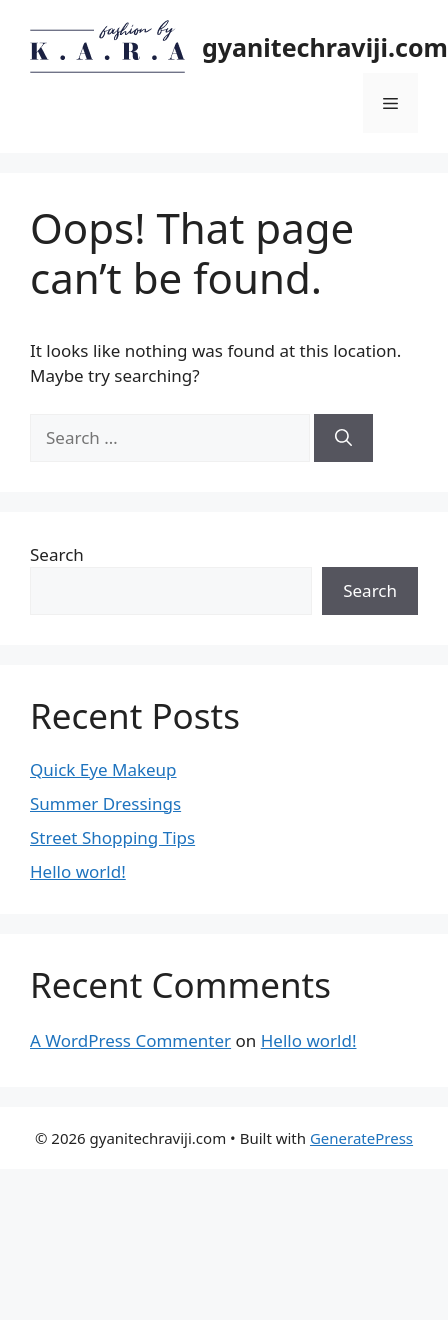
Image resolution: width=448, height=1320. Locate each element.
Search (57, 554)
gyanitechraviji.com (325, 47)
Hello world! (78, 871)
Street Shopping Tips (112, 837)
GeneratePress (361, 1138)
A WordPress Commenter (130, 1040)
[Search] (343, 438)
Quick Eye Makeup (103, 769)
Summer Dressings (105, 803)
